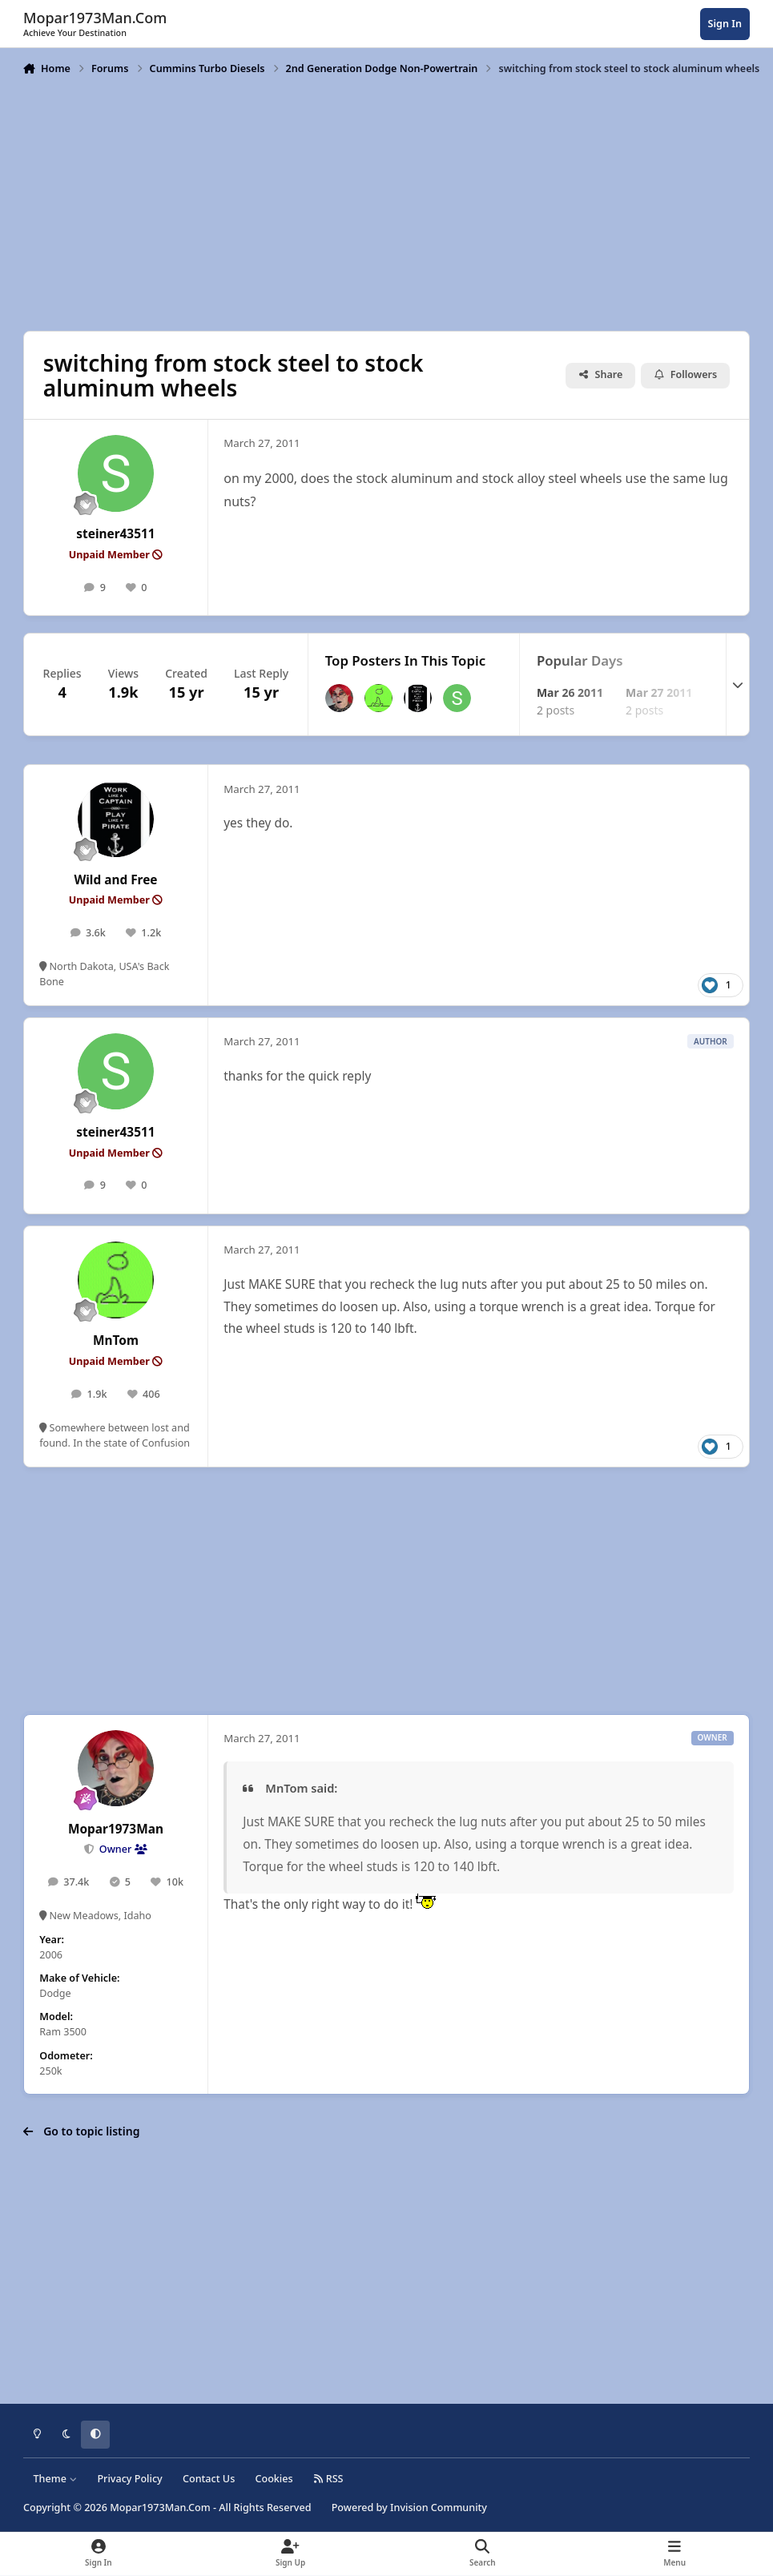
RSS (328, 2478)
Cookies (273, 2478)
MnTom (116, 1340)
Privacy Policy (129, 2478)
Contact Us (209, 2478)
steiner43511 (115, 533)
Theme (56, 2478)
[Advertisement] (387, 202)
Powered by (409, 2507)
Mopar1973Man (115, 1829)
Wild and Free (115, 879)
